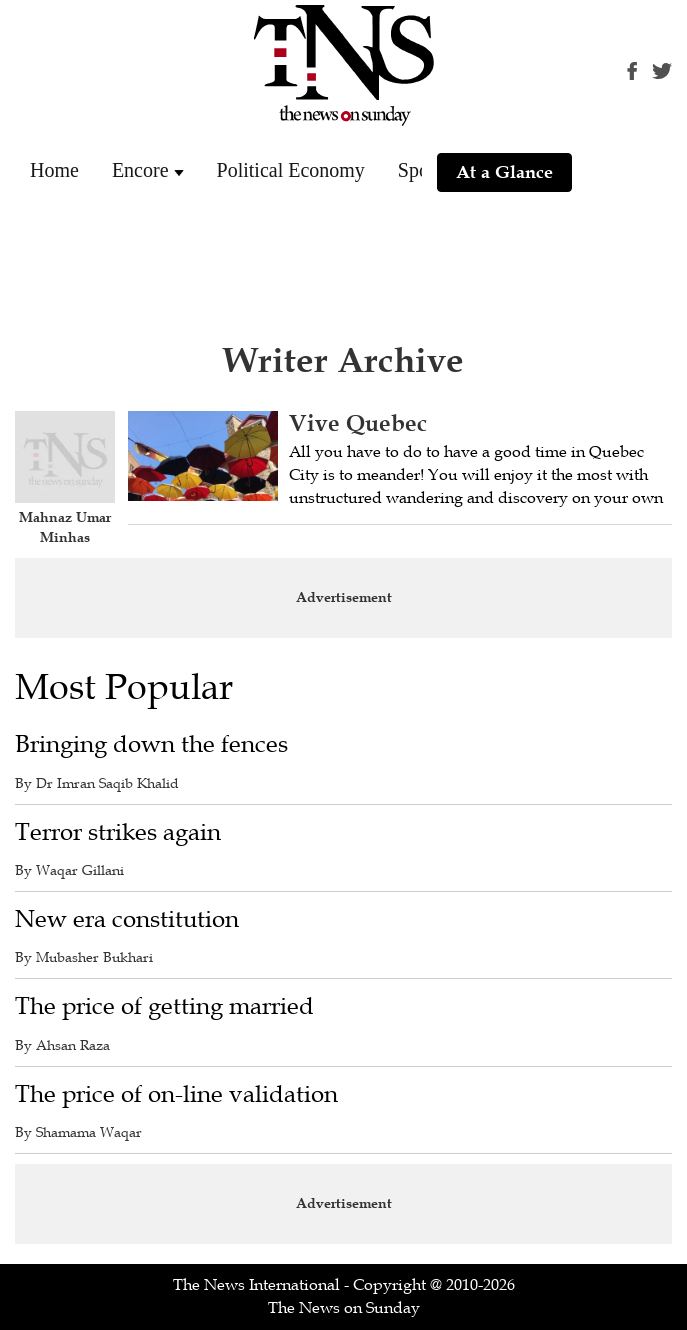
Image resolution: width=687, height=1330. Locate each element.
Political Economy (291, 170)
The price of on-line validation (176, 1094)
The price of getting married (164, 1006)
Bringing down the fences (151, 744)
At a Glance (504, 172)
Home (54, 170)
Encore (140, 170)
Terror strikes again (118, 832)
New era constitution (127, 919)
